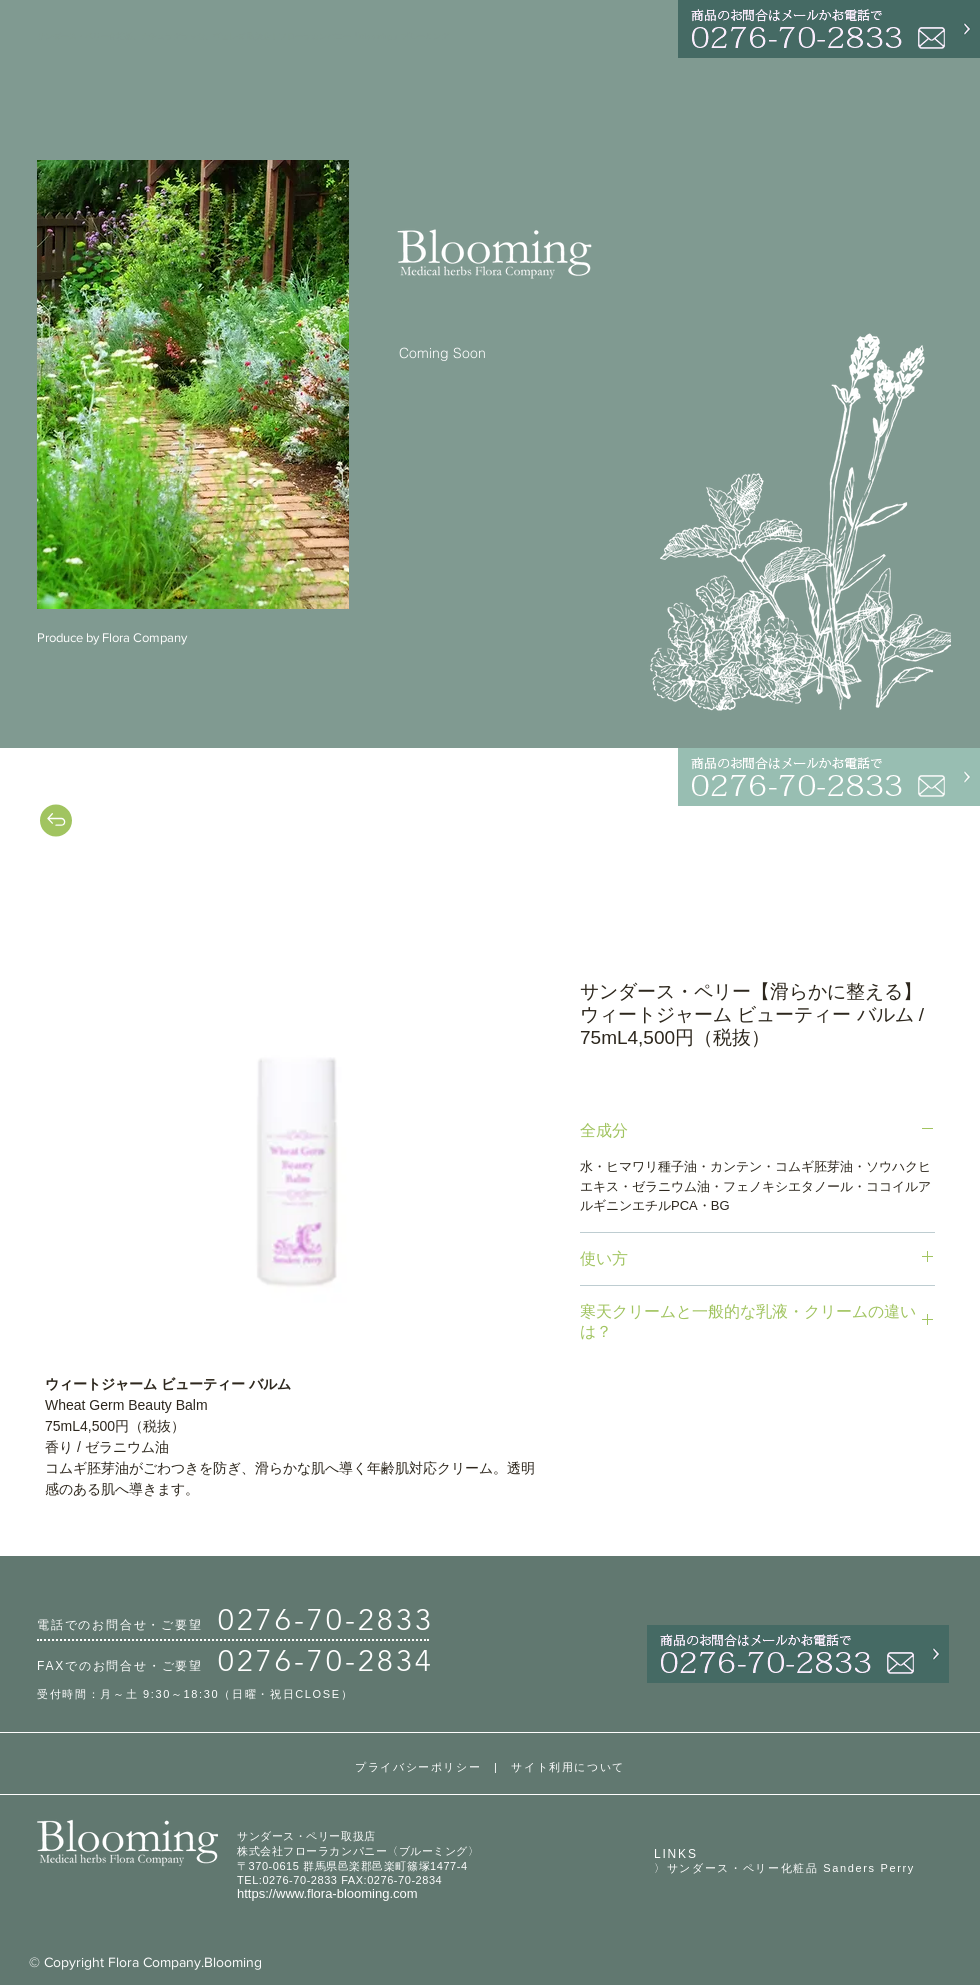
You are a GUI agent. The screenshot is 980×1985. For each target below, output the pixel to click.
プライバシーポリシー (418, 1767)
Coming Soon (442, 353)
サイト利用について (568, 1767)
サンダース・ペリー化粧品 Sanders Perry (791, 1868)
